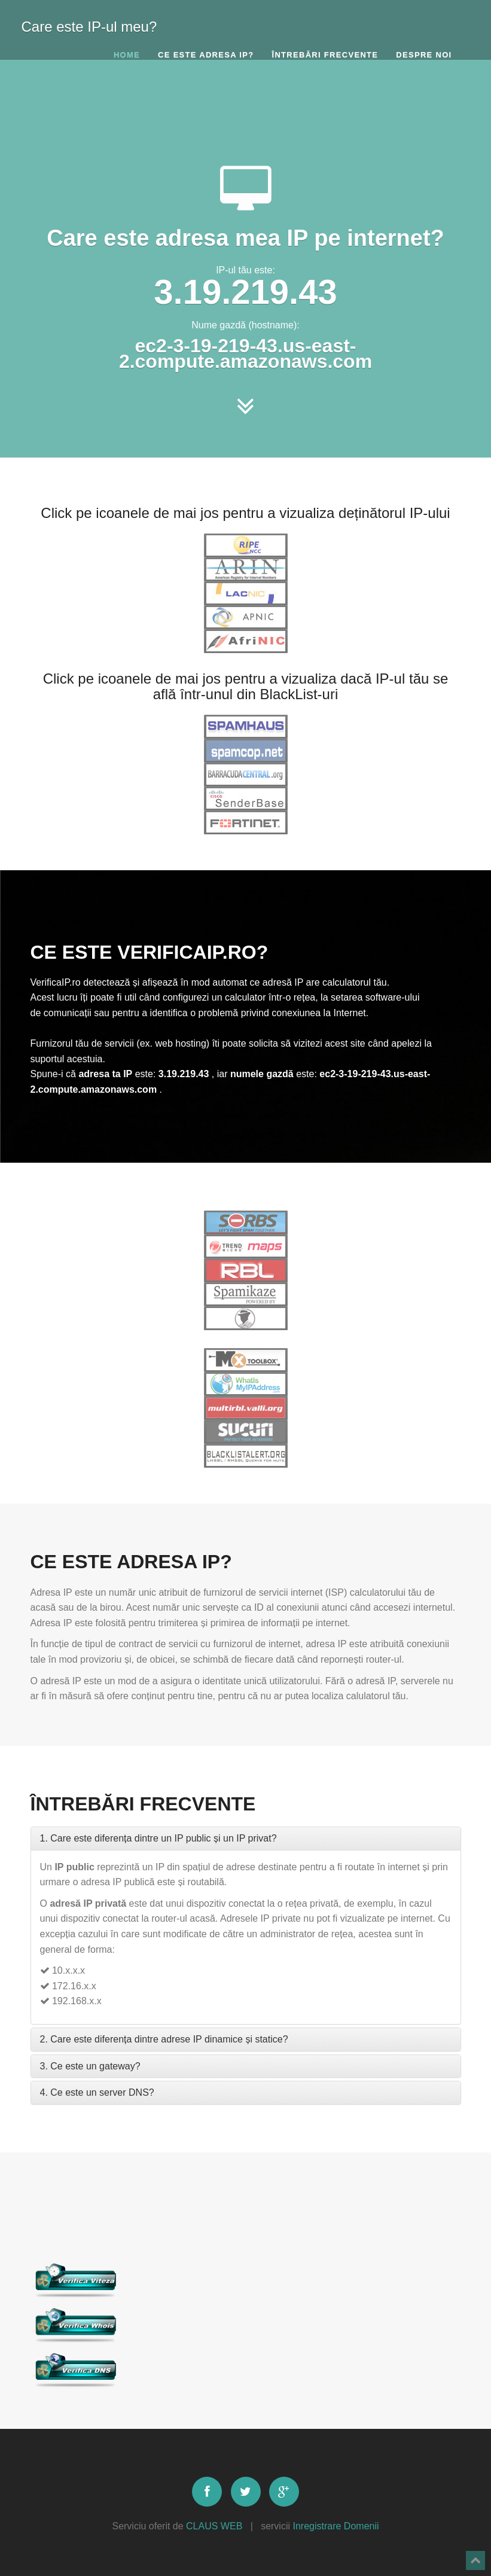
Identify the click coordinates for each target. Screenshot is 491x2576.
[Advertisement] (245, 111)
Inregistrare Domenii (335, 2526)
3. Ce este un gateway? (90, 2066)
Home (127, 54)
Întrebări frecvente (325, 54)
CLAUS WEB (214, 2526)
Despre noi (424, 54)
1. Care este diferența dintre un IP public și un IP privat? (158, 1838)
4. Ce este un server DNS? (97, 2092)
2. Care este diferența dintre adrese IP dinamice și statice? (164, 2039)
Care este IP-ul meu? (89, 24)
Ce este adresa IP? (206, 54)
